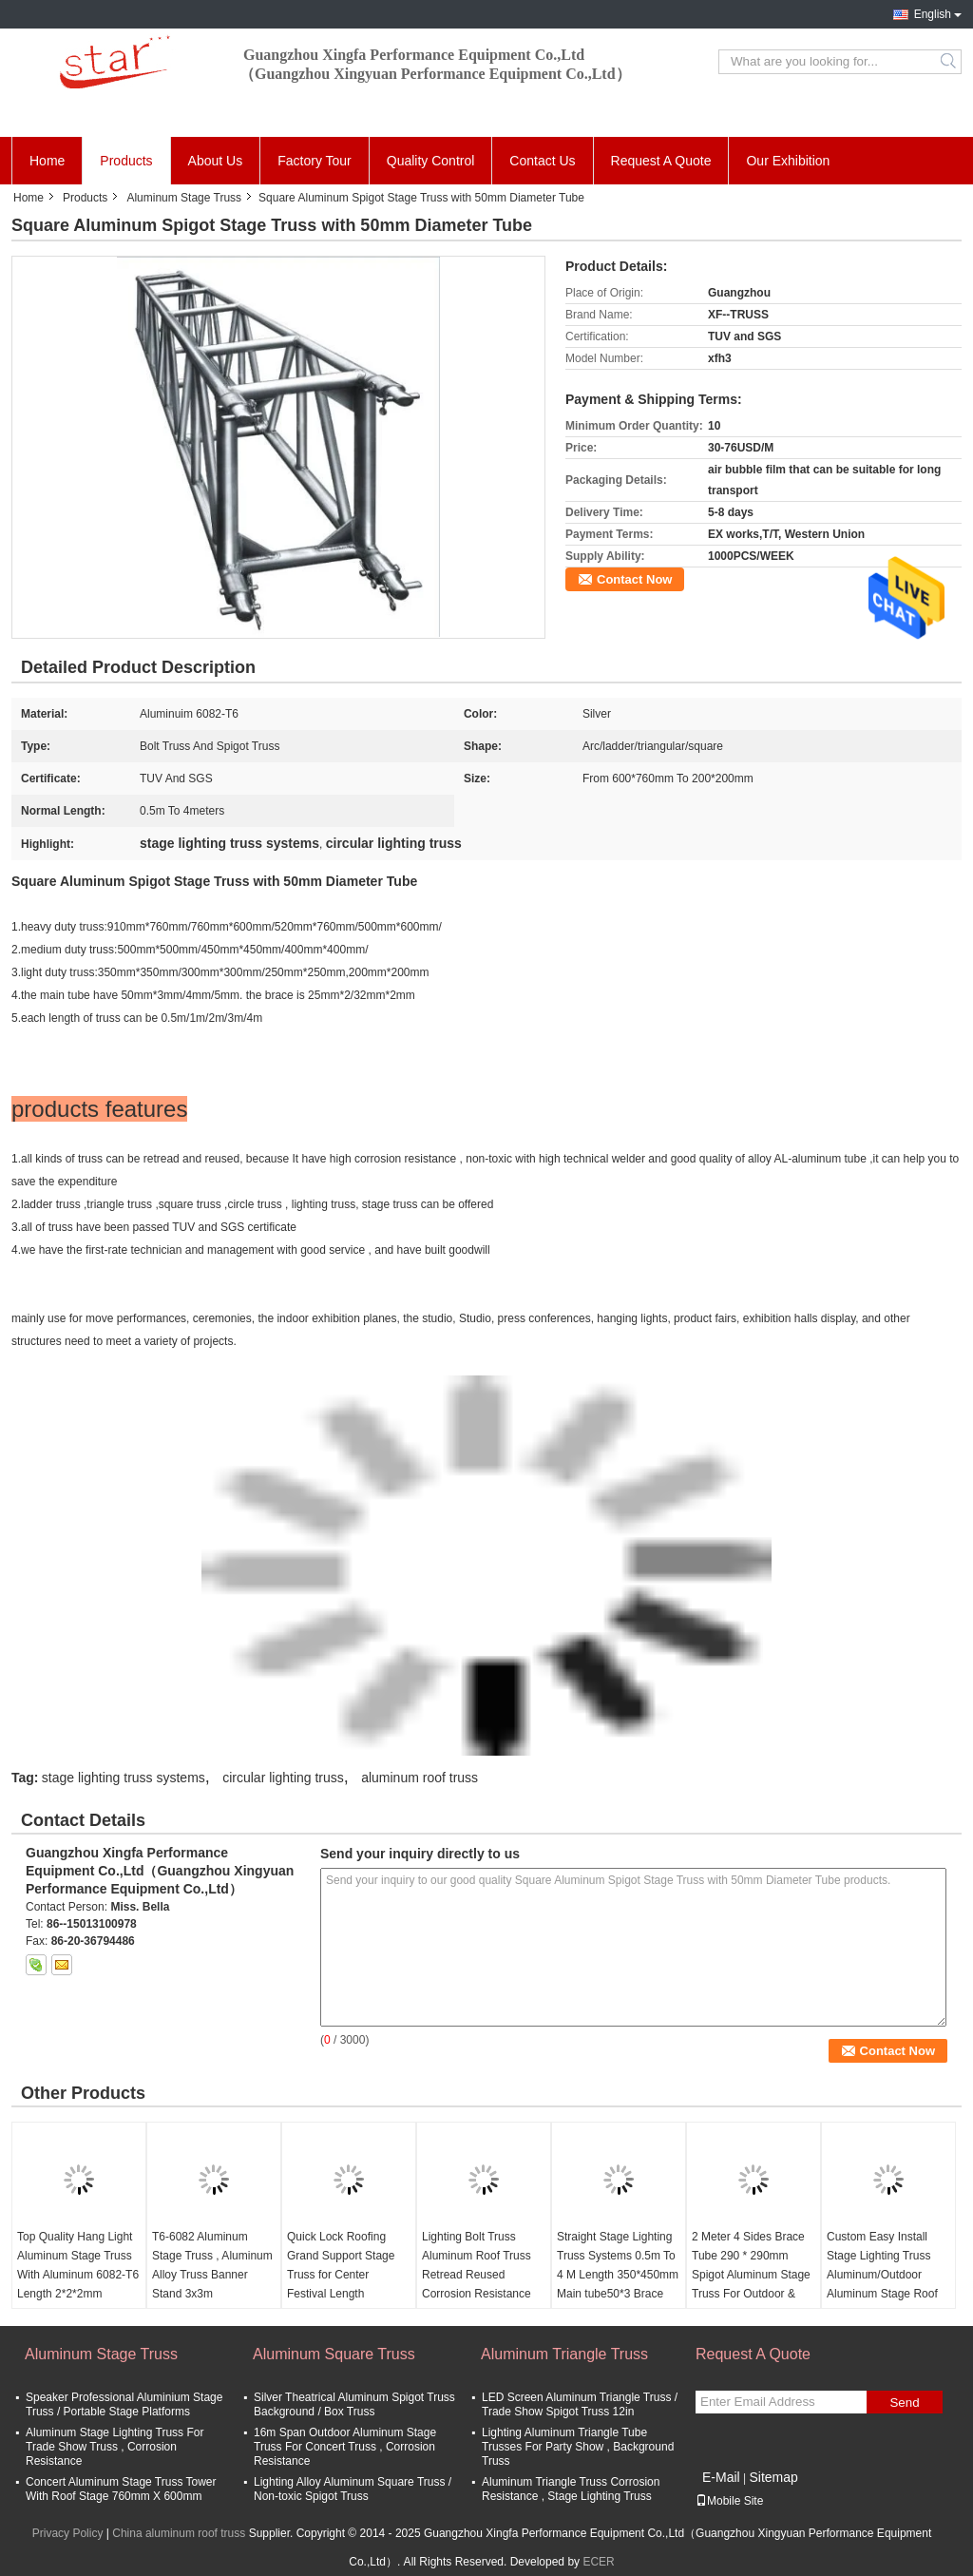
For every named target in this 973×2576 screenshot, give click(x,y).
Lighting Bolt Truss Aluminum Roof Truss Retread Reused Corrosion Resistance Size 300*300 (476, 2274)
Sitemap (773, 2477)
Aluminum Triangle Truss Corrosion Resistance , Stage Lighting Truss (570, 2489)
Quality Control (431, 160)
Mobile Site (729, 2501)
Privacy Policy (68, 2533)
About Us (215, 160)
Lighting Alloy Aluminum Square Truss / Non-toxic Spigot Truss (352, 2489)
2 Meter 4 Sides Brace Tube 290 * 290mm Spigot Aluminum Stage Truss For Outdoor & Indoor (751, 2274)
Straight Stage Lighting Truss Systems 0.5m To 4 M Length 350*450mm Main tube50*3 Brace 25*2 (617, 2274)
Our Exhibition (788, 160)
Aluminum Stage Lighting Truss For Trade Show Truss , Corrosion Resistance (114, 2447)
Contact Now (634, 579)
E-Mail (721, 2477)
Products (126, 160)
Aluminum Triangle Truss (564, 2354)
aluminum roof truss (419, 1777)
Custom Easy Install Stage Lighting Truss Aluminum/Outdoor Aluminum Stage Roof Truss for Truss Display (885, 2274)
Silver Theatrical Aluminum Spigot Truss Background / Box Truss (354, 2404)
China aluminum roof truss (178, 2533)
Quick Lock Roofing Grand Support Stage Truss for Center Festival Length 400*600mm (340, 2274)
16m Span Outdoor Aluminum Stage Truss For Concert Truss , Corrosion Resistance (345, 2447)
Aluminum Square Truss (334, 2354)
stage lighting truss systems (123, 1777)
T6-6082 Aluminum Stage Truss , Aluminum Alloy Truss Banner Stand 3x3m (212, 2265)
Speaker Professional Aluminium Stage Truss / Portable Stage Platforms (124, 2404)
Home (47, 160)
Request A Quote (661, 160)
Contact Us (542, 160)
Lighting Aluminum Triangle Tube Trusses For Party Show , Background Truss (578, 2447)
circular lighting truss (283, 1777)
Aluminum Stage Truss (183, 197)
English (932, 14)
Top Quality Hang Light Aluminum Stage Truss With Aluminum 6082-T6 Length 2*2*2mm (78, 2265)
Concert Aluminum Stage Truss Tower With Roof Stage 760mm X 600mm (121, 2489)
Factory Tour (314, 160)
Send (904, 2402)
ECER (598, 2561)
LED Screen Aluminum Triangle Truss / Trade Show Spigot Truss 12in (579, 2404)
